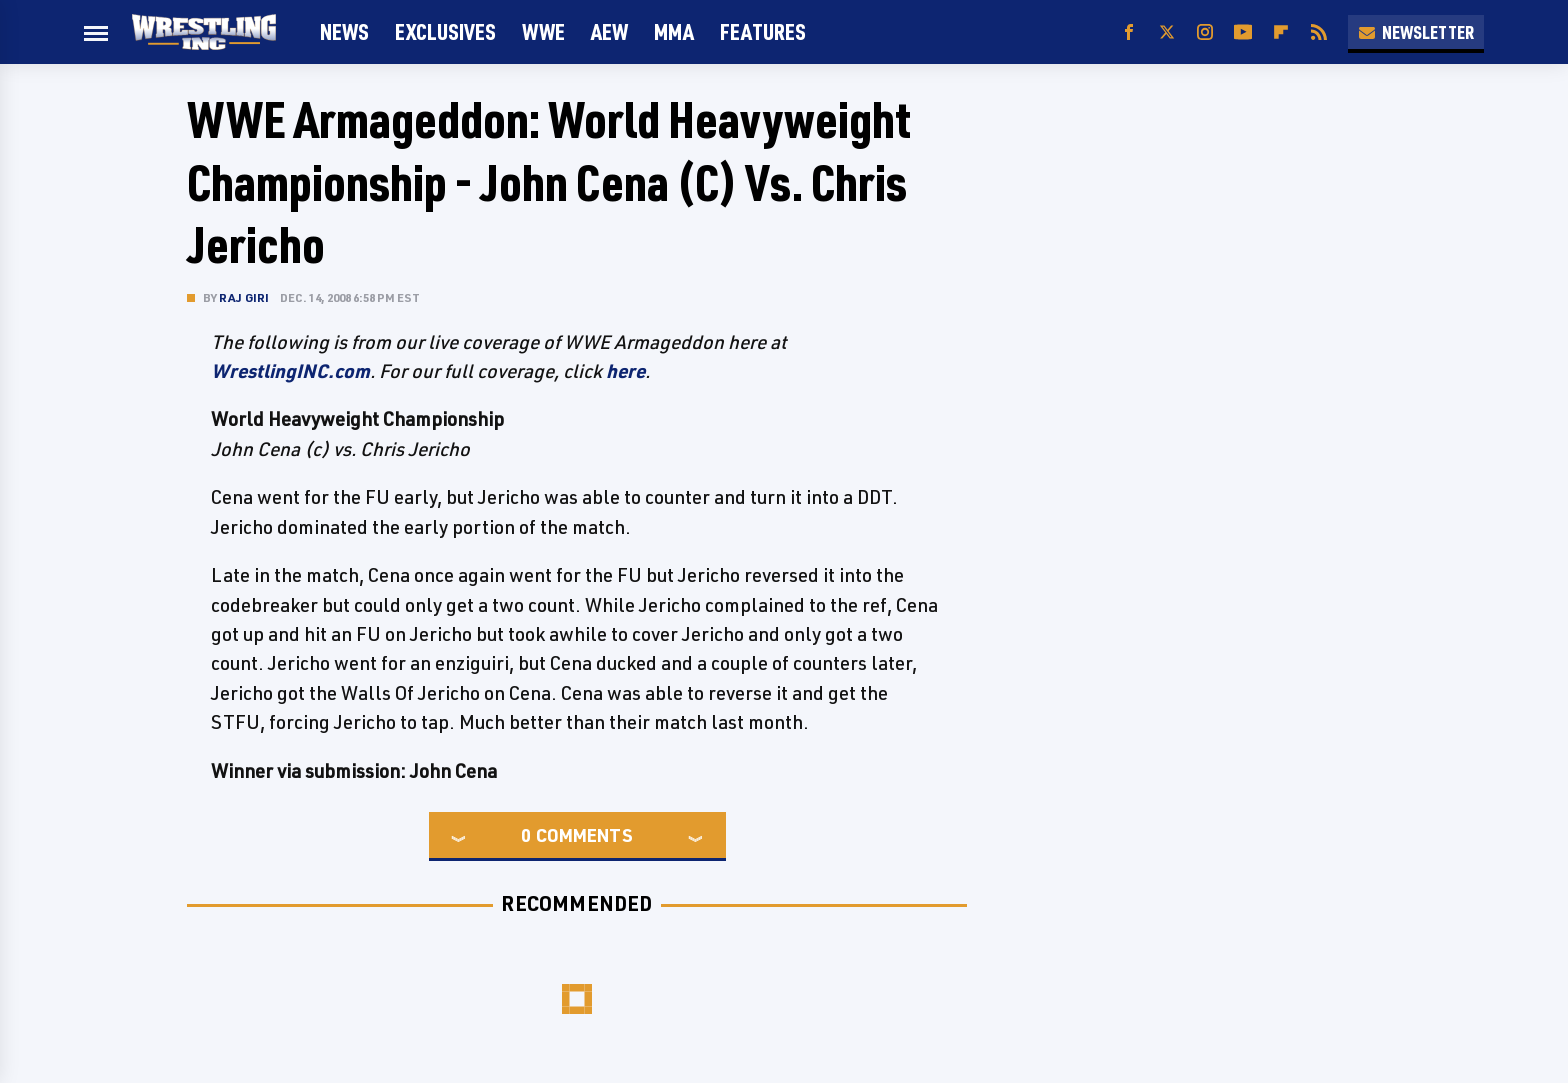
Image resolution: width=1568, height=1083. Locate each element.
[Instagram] (1205, 32)
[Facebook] (1129, 32)
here (625, 371)
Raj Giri (244, 297)
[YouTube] (1243, 32)
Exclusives (445, 31)
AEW (609, 31)
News (344, 31)
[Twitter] (1167, 32)
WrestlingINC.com (290, 371)
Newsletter (1416, 32)
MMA (674, 31)
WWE (543, 31)
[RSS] (1319, 32)
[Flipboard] (1281, 32)
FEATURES (763, 31)
